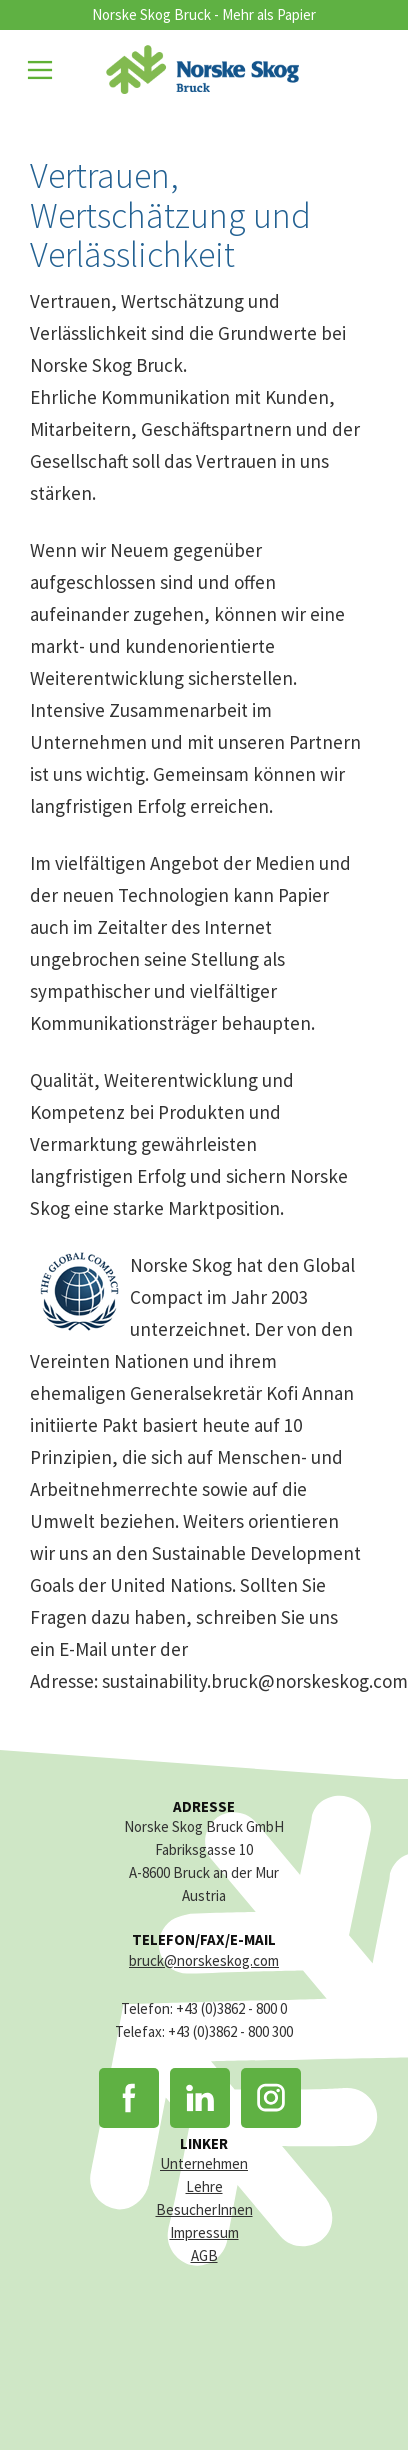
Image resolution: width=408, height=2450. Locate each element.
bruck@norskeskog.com (204, 1960)
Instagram (271, 2098)
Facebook (129, 2098)
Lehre (204, 2186)
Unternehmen (204, 2163)
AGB (204, 2255)
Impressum (204, 2232)
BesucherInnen (204, 2209)
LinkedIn (200, 2098)
